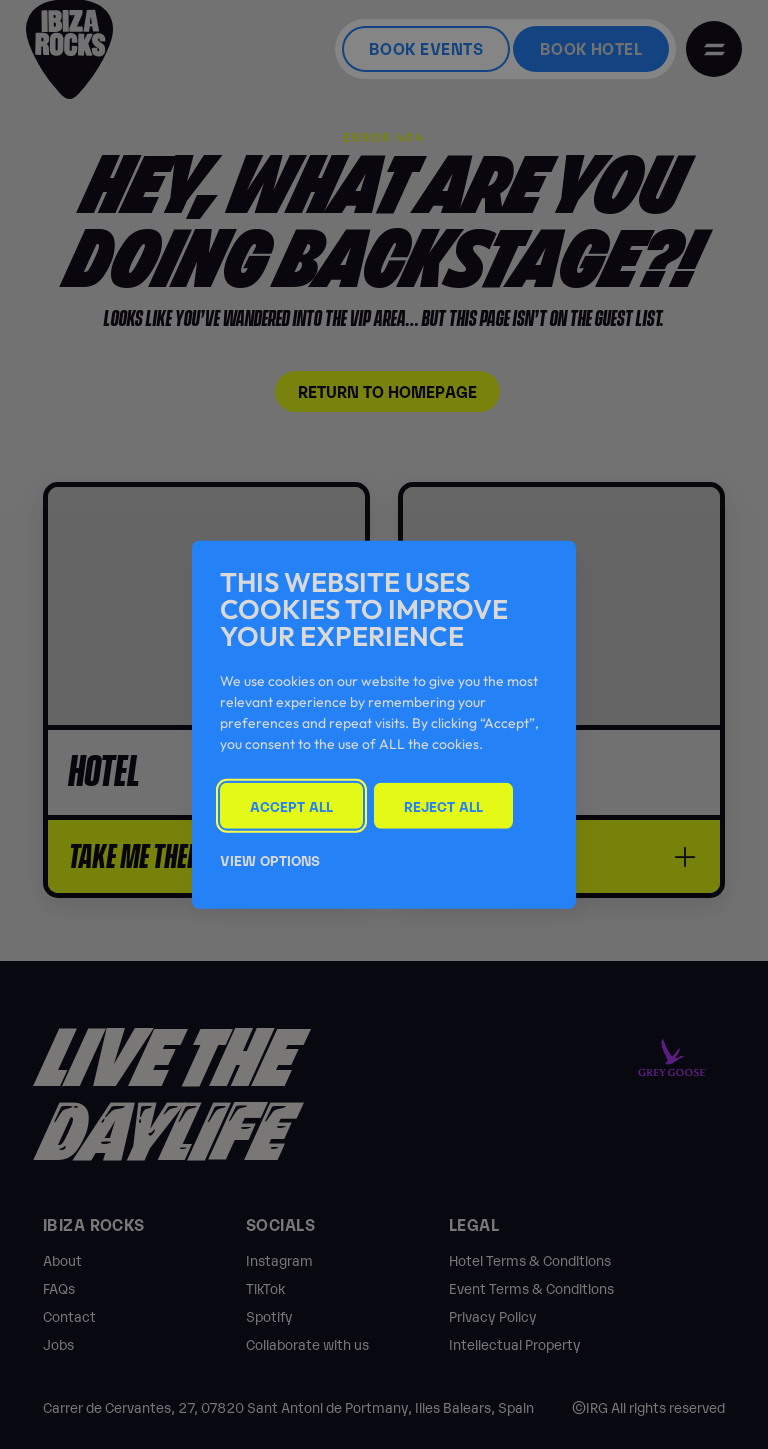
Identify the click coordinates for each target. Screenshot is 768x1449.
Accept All (291, 804)
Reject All (443, 804)
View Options (270, 859)
